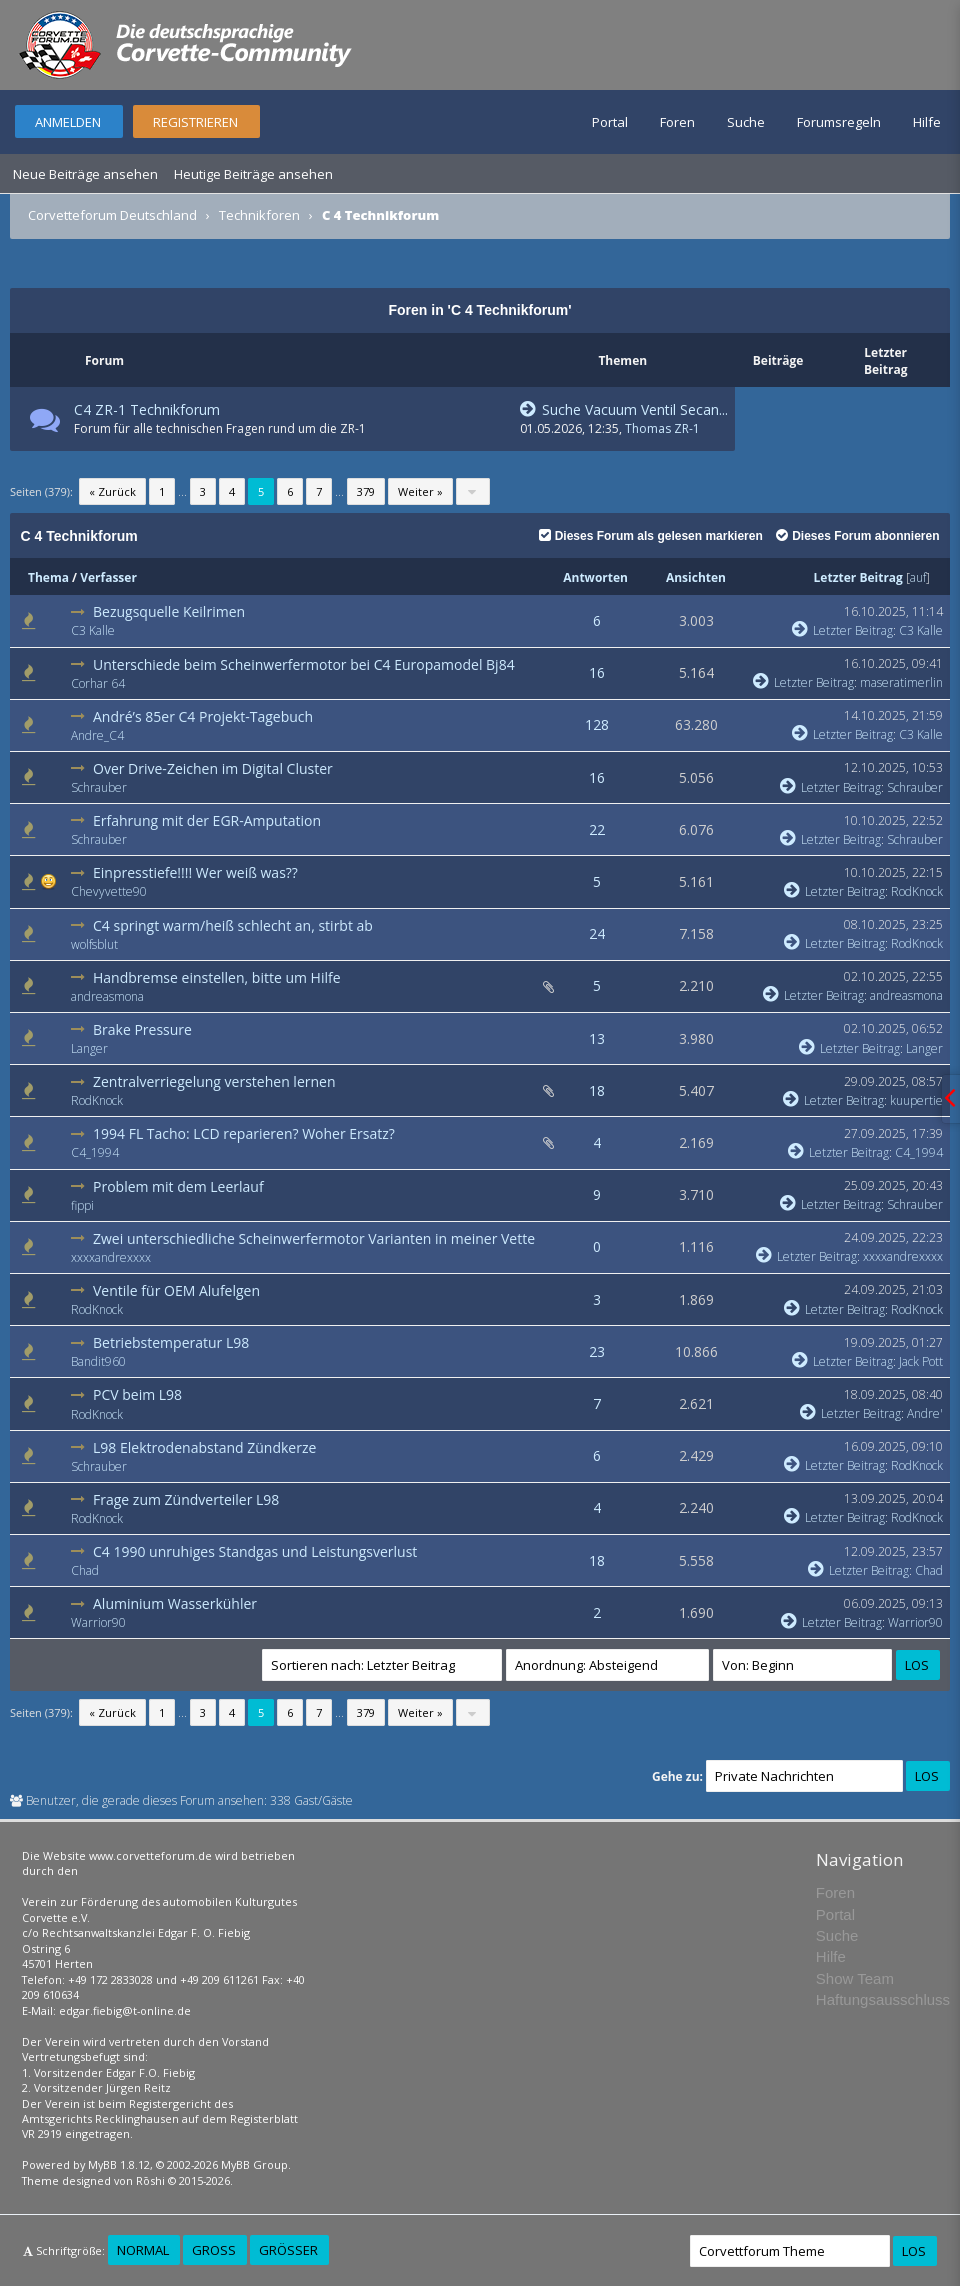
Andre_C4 (97, 735)
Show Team (855, 1978)
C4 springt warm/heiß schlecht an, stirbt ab (233, 925)
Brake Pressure (142, 1029)
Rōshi (150, 2180)
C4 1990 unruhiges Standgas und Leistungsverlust (255, 1551)
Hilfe (927, 122)
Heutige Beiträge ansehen (253, 174)
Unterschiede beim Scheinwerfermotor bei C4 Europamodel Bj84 (304, 664)
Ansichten (696, 577)
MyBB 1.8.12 (119, 2164)
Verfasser (108, 577)
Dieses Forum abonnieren (857, 536)
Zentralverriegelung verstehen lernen (214, 1081)
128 (597, 724)
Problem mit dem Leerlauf (178, 1186)
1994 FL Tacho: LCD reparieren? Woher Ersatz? (244, 1133)
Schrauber (99, 787)
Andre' (925, 1413)
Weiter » (420, 491)
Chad (85, 1570)
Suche (746, 122)
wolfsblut (94, 944)
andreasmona (107, 996)
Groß (214, 2250)
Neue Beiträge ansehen (85, 174)
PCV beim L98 (137, 1394)
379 (366, 491)
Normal (143, 2250)
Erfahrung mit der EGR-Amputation (207, 820)
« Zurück (112, 491)
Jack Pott (921, 1361)
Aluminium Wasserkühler (175, 1603)
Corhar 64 (98, 683)
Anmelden (68, 122)
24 (597, 933)
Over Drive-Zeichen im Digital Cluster (213, 768)
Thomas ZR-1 (662, 428)
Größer (288, 2250)
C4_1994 (95, 1152)
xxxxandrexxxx (111, 1257)
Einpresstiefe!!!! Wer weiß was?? (195, 872)
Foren (677, 122)
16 (597, 672)
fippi (82, 1205)
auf (918, 577)
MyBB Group (254, 2164)
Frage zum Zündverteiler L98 (186, 1499)
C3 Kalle (93, 630)
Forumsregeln (839, 122)
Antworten (595, 577)
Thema (48, 577)
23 (597, 1351)
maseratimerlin (901, 682)
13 (597, 1038)
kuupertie (916, 1100)
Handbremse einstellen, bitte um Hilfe (217, 977)
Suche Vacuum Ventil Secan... (624, 409)
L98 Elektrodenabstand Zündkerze (204, 1447)
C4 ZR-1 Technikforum (147, 409)
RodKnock (917, 891)
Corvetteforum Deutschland (112, 215)
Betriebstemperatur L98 (171, 1342)
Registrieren (195, 122)
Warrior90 (98, 1622)
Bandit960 (98, 1361)
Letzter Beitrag (858, 577)
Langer (89, 1048)
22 (597, 829)
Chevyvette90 (109, 891)
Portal (610, 122)
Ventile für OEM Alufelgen (176, 1290)
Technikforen (259, 215)
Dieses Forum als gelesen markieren (651, 536)
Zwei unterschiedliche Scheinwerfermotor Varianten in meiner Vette (314, 1238)
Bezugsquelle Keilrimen (169, 611)
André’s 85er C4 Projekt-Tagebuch (203, 716)
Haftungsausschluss (883, 1999)
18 (597, 1090)
